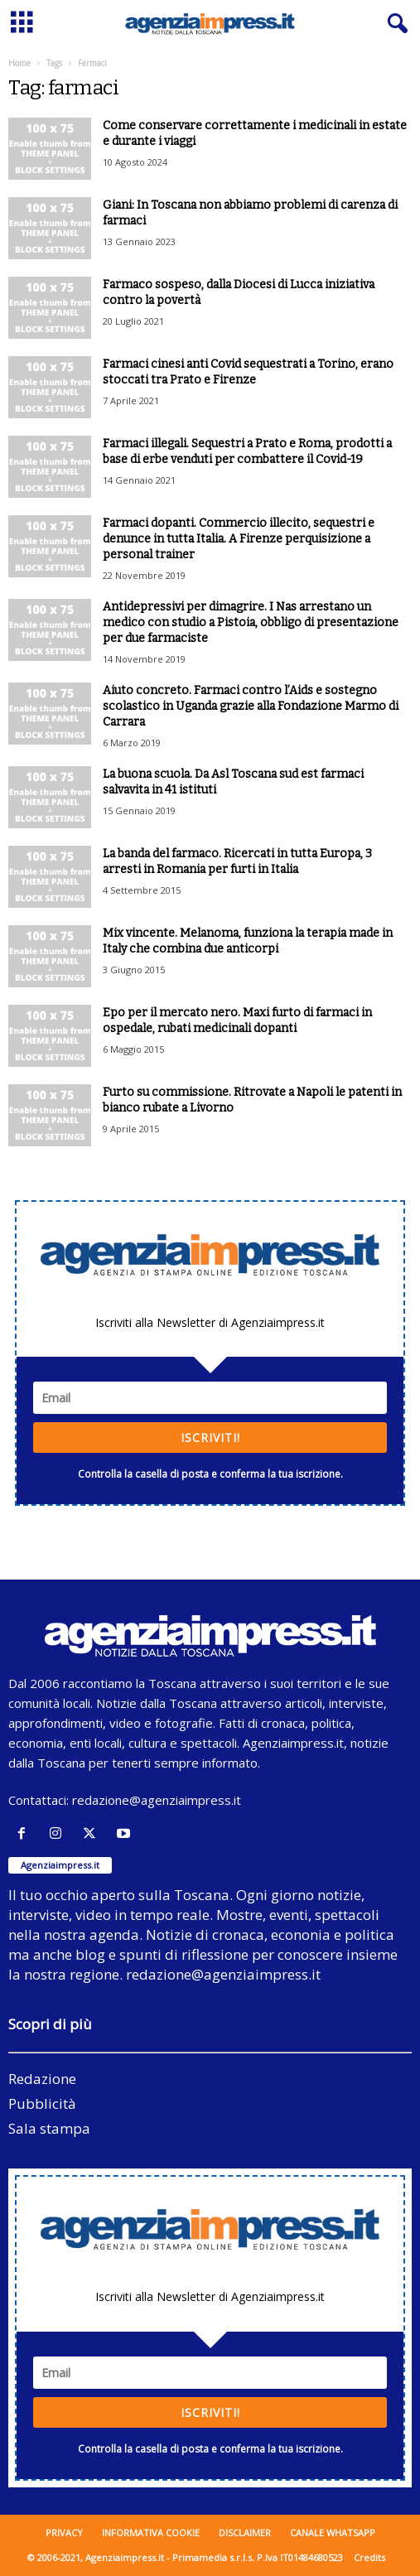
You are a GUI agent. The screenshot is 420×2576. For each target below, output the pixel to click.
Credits (369, 2557)
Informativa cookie (151, 2532)
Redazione (42, 2078)
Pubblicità (42, 2103)
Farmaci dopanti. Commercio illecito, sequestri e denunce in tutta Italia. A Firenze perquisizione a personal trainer (238, 539)
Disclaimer (245, 2532)
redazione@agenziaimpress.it (156, 1800)
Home (19, 63)
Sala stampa (49, 2128)
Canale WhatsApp (332, 2532)
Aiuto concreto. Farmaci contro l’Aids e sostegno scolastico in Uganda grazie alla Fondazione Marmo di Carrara (250, 706)
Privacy (64, 2532)
